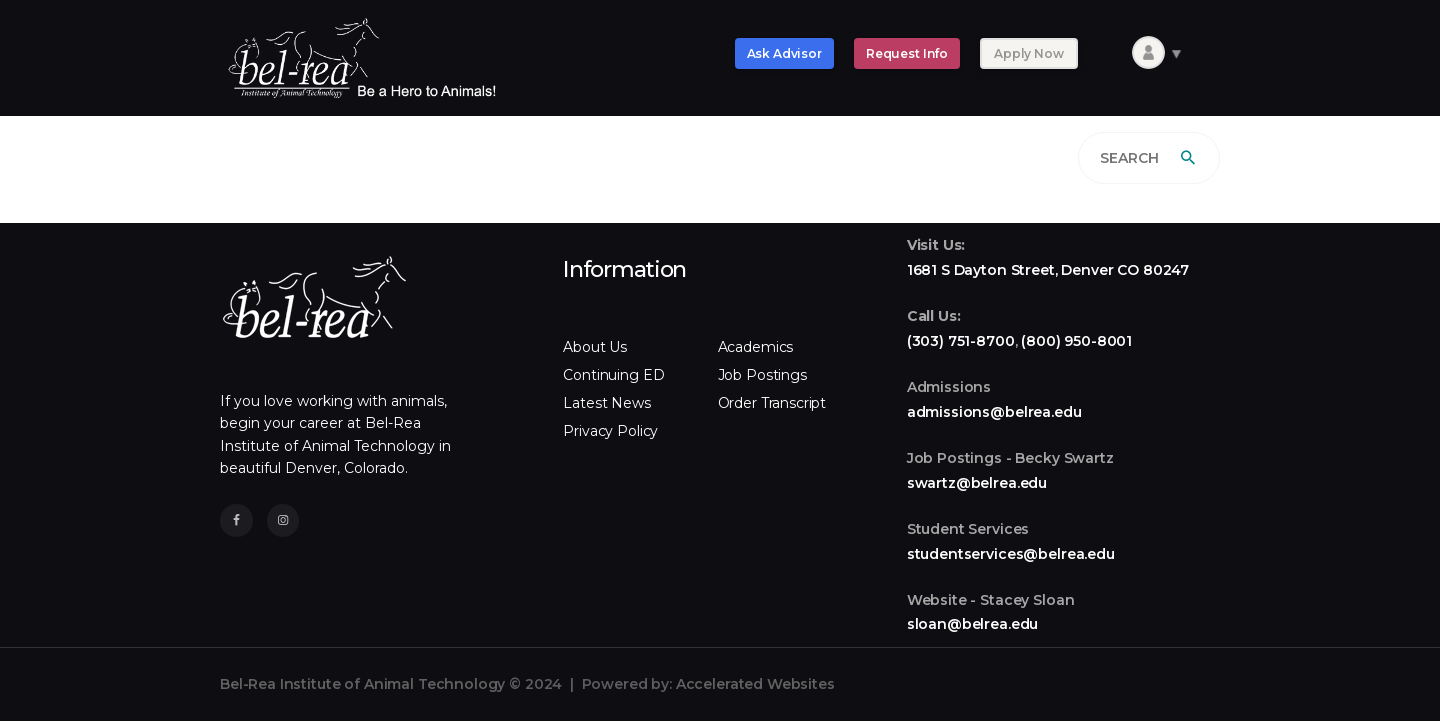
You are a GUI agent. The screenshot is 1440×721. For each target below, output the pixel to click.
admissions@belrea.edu (994, 412)
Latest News (606, 403)
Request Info (907, 53)
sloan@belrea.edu (973, 624)
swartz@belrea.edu (977, 483)
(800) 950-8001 (1076, 341)
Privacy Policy (610, 431)
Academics (756, 347)
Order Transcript (772, 403)
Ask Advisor (784, 53)
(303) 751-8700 (961, 341)
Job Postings (762, 375)
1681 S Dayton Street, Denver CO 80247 (1048, 270)
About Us (595, 347)
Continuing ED (613, 375)
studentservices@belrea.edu (1011, 554)
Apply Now (1029, 53)
